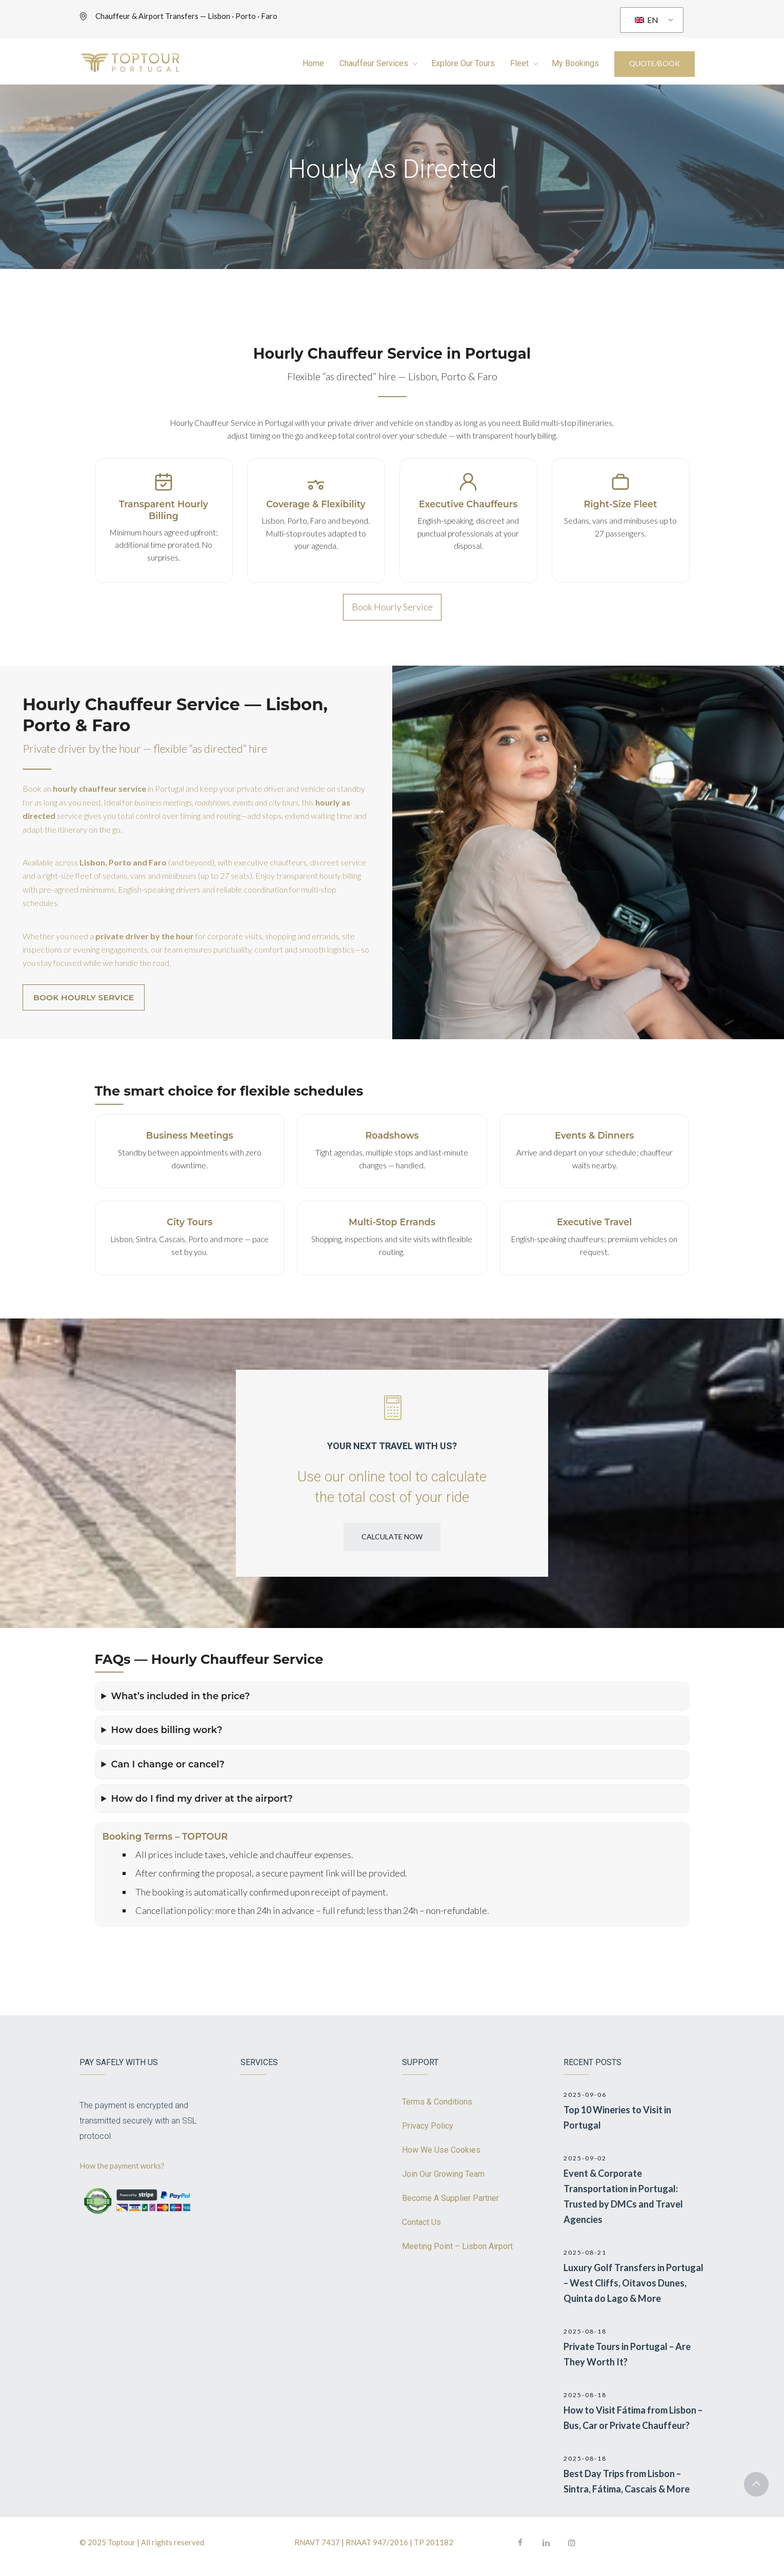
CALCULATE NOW (392, 1536)
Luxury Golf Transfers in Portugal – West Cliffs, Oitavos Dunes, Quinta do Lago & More (633, 2283)
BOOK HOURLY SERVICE (83, 997)
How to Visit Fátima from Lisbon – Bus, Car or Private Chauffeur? (633, 2417)
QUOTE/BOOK (654, 63)
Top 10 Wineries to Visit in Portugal (617, 2117)
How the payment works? (122, 2165)
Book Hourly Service (392, 606)
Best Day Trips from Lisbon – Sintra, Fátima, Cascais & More (627, 2481)
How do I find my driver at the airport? (202, 1798)
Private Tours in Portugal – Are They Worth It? (627, 2354)
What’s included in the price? (180, 1696)
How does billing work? (167, 1730)
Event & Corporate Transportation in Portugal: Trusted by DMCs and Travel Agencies (623, 2196)
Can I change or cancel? (168, 1764)
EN (646, 20)
